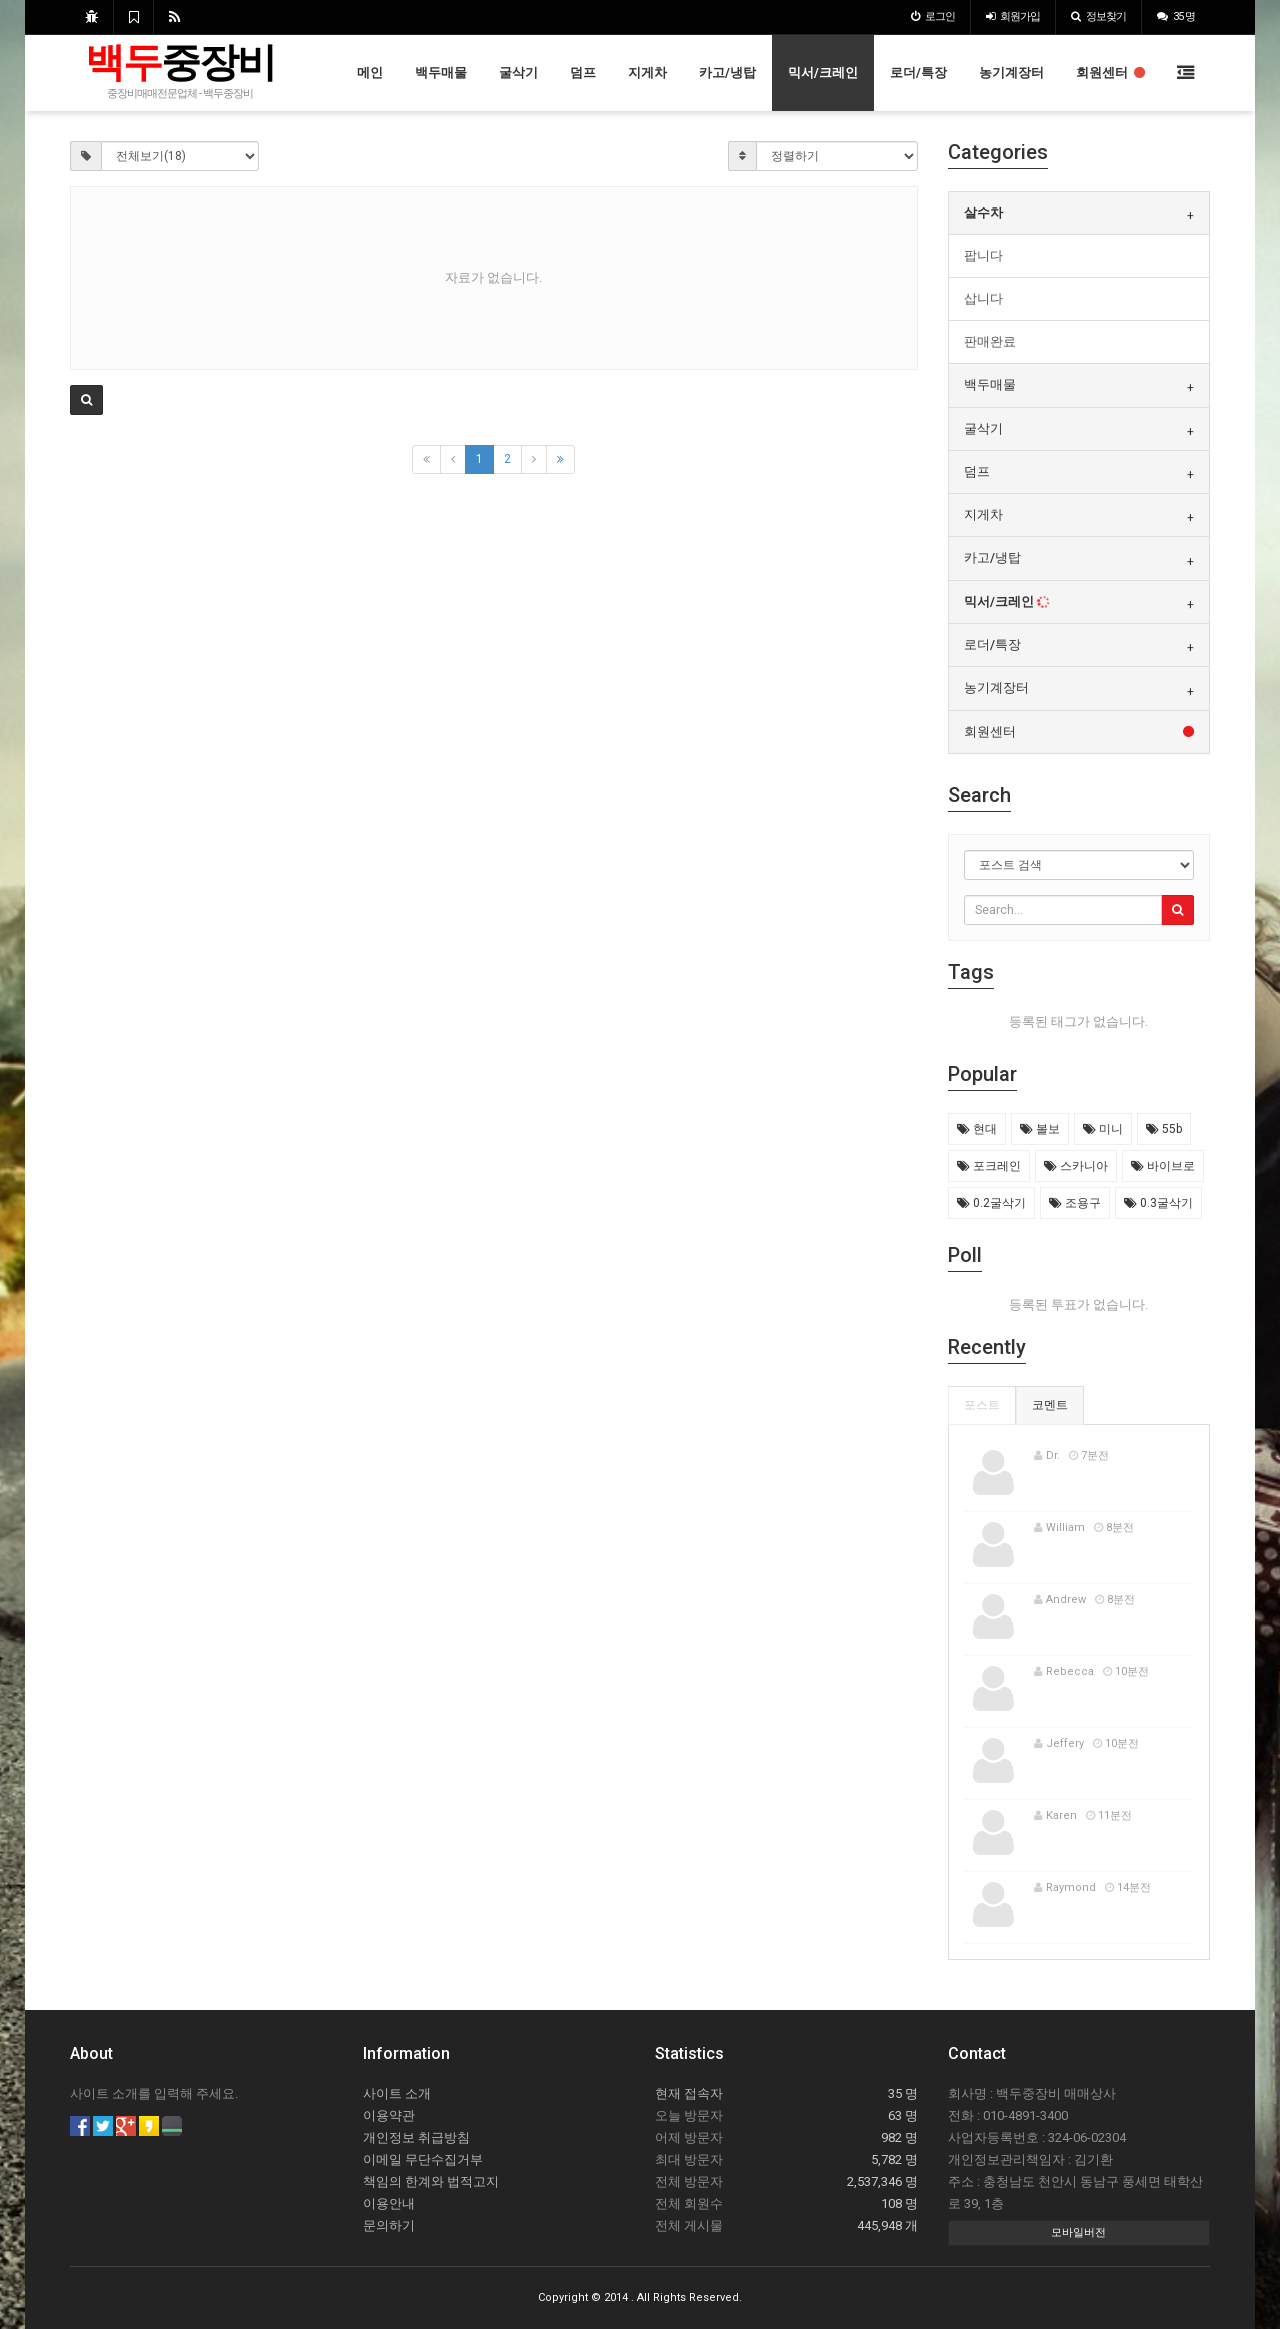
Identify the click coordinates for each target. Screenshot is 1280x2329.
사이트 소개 (397, 2093)
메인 (370, 72)
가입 (1013, 16)
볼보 (1040, 1129)
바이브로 (1163, 1166)
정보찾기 (1098, 16)
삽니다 (983, 298)
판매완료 (990, 341)
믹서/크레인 (823, 72)
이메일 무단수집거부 (423, 2159)
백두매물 (441, 72)
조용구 (1075, 1203)
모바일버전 (1078, 2232)
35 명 (1176, 16)
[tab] (1079, 213)
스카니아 (1076, 1166)
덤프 (583, 72)
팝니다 (983, 255)
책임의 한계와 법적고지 (431, 2181)
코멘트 (1050, 1405)
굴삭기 (518, 72)
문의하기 (389, 2225)
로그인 (933, 16)
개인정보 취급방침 (416, 2137)
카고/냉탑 (727, 72)
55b (1164, 1129)
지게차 (647, 72)
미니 (1103, 1129)
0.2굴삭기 (991, 1203)
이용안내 (389, 2203)
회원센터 (1110, 72)
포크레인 (989, 1166)
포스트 (982, 1405)
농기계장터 (1011, 72)
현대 (977, 1129)
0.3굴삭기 (1158, 1203)
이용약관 (389, 2115)
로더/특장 (918, 72)
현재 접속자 (689, 2093)
